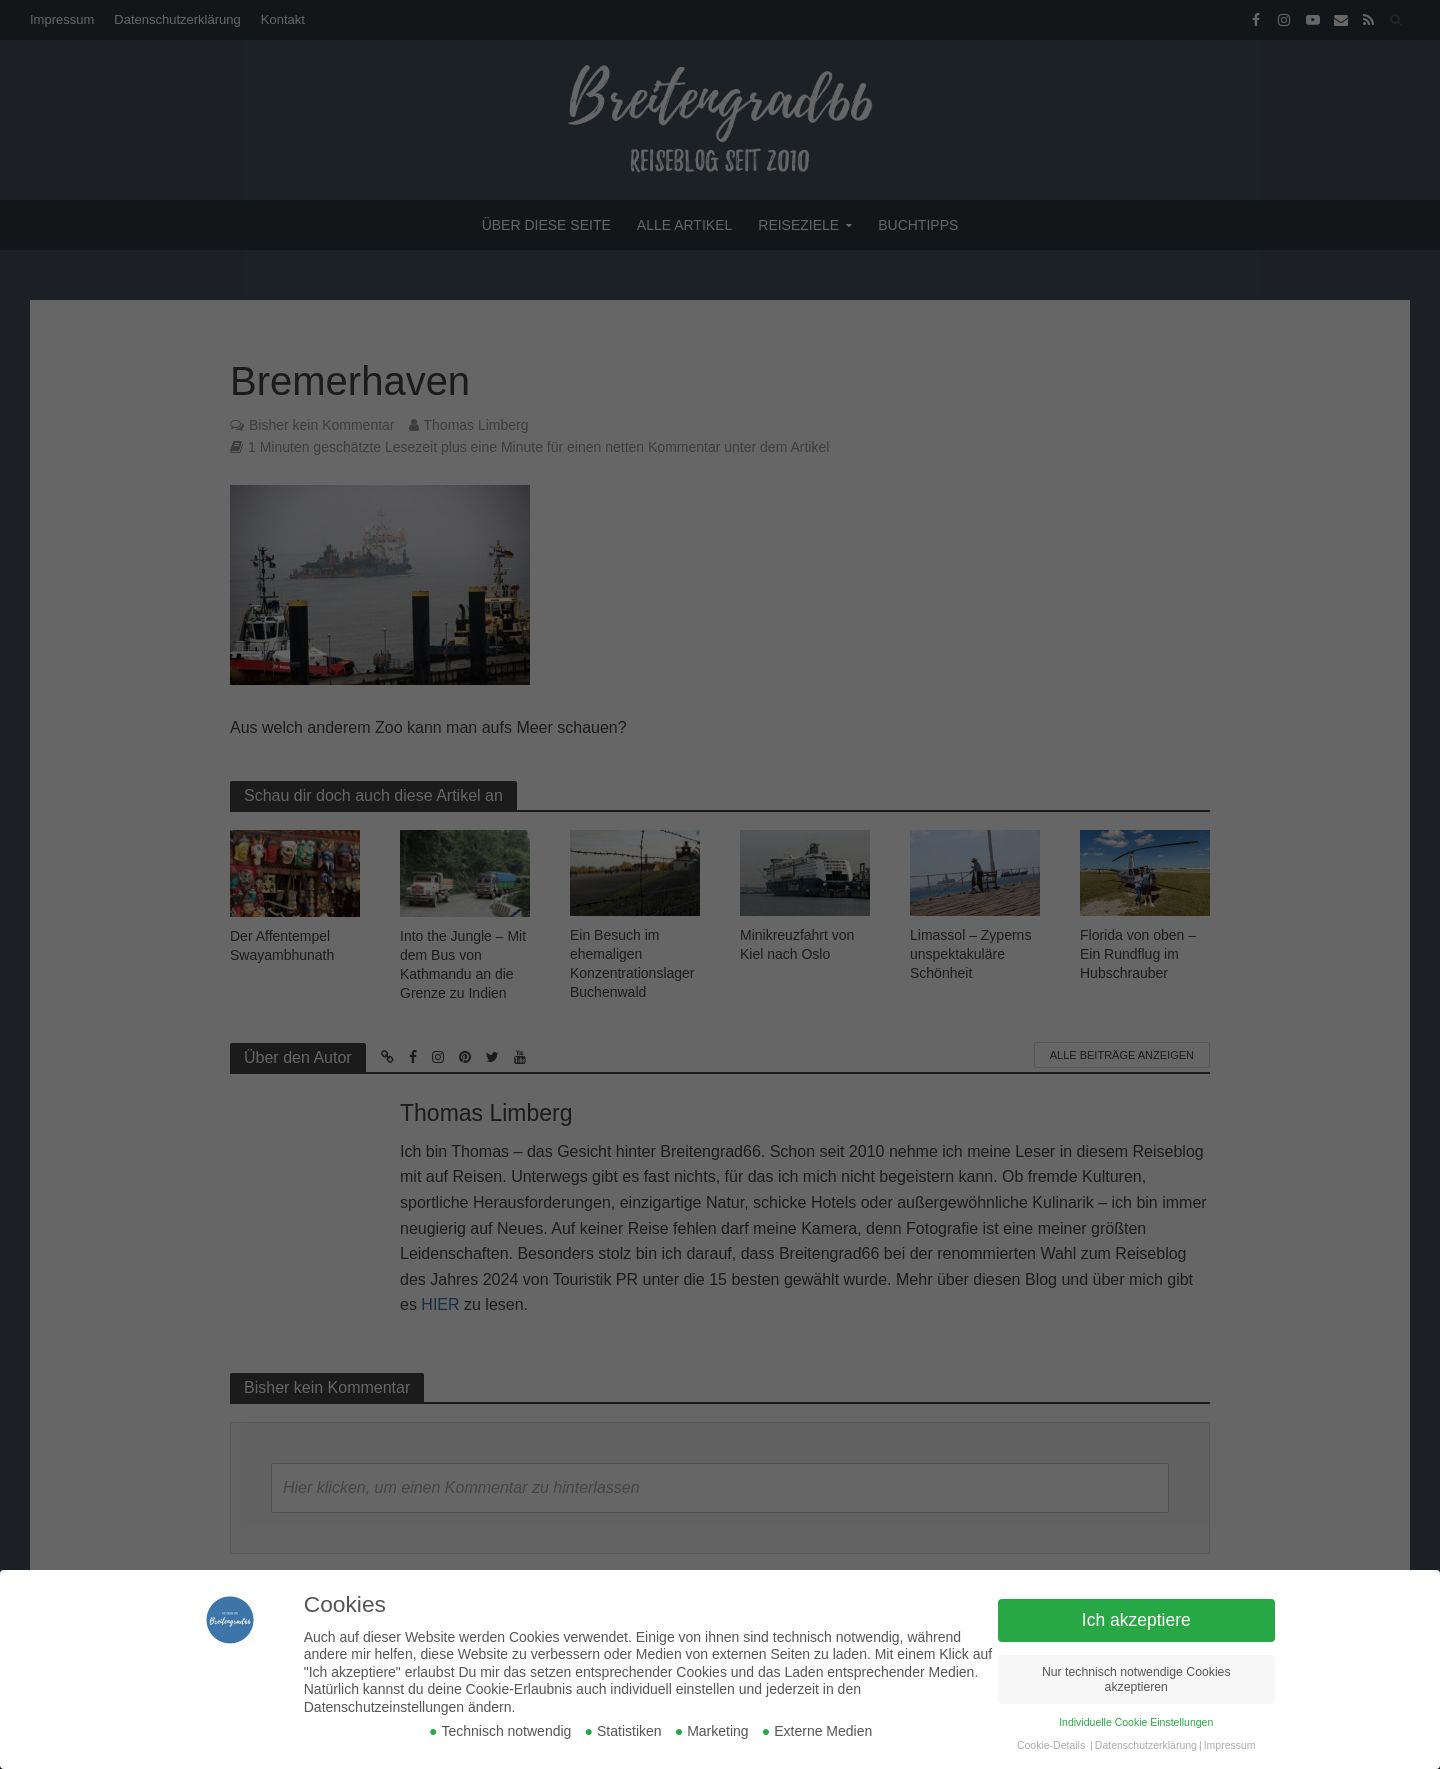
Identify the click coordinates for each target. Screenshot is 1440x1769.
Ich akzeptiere (1136, 1620)
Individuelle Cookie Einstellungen (1136, 1722)
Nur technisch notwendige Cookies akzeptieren (1136, 1679)
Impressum (1230, 1745)
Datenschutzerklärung (1146, 1745)
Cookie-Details (1051, 1745)
